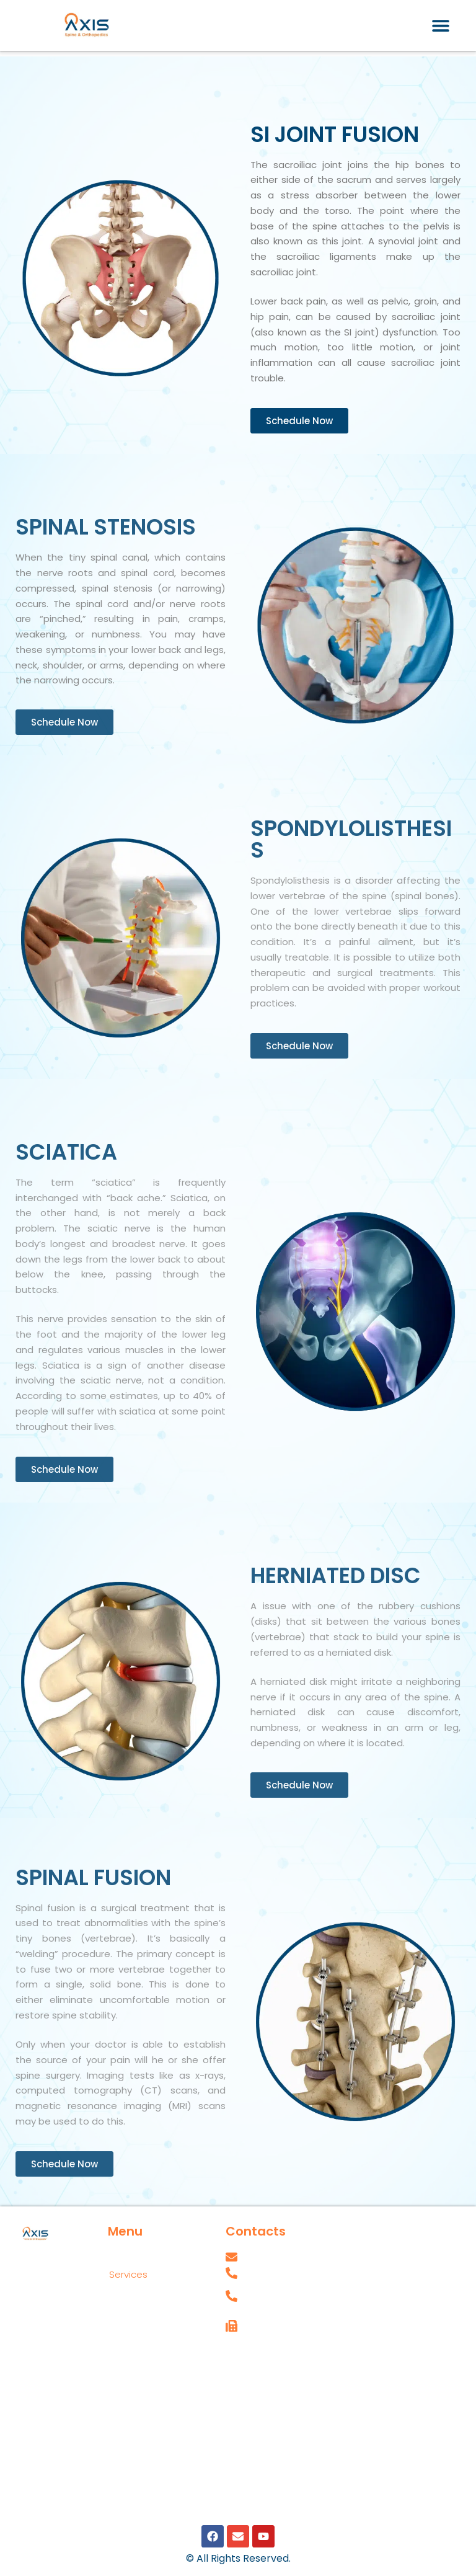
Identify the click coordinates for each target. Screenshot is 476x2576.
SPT (234, 2386)
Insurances (134, 2348)
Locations (137, 2293)
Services (135, 2274)
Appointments (142, 2311)
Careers (244, 2358)
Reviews (127, 2367)
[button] (440, 25)
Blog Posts (132, 2385)
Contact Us (135, 2330)
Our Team (131, 2404)
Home (123, 2255)
